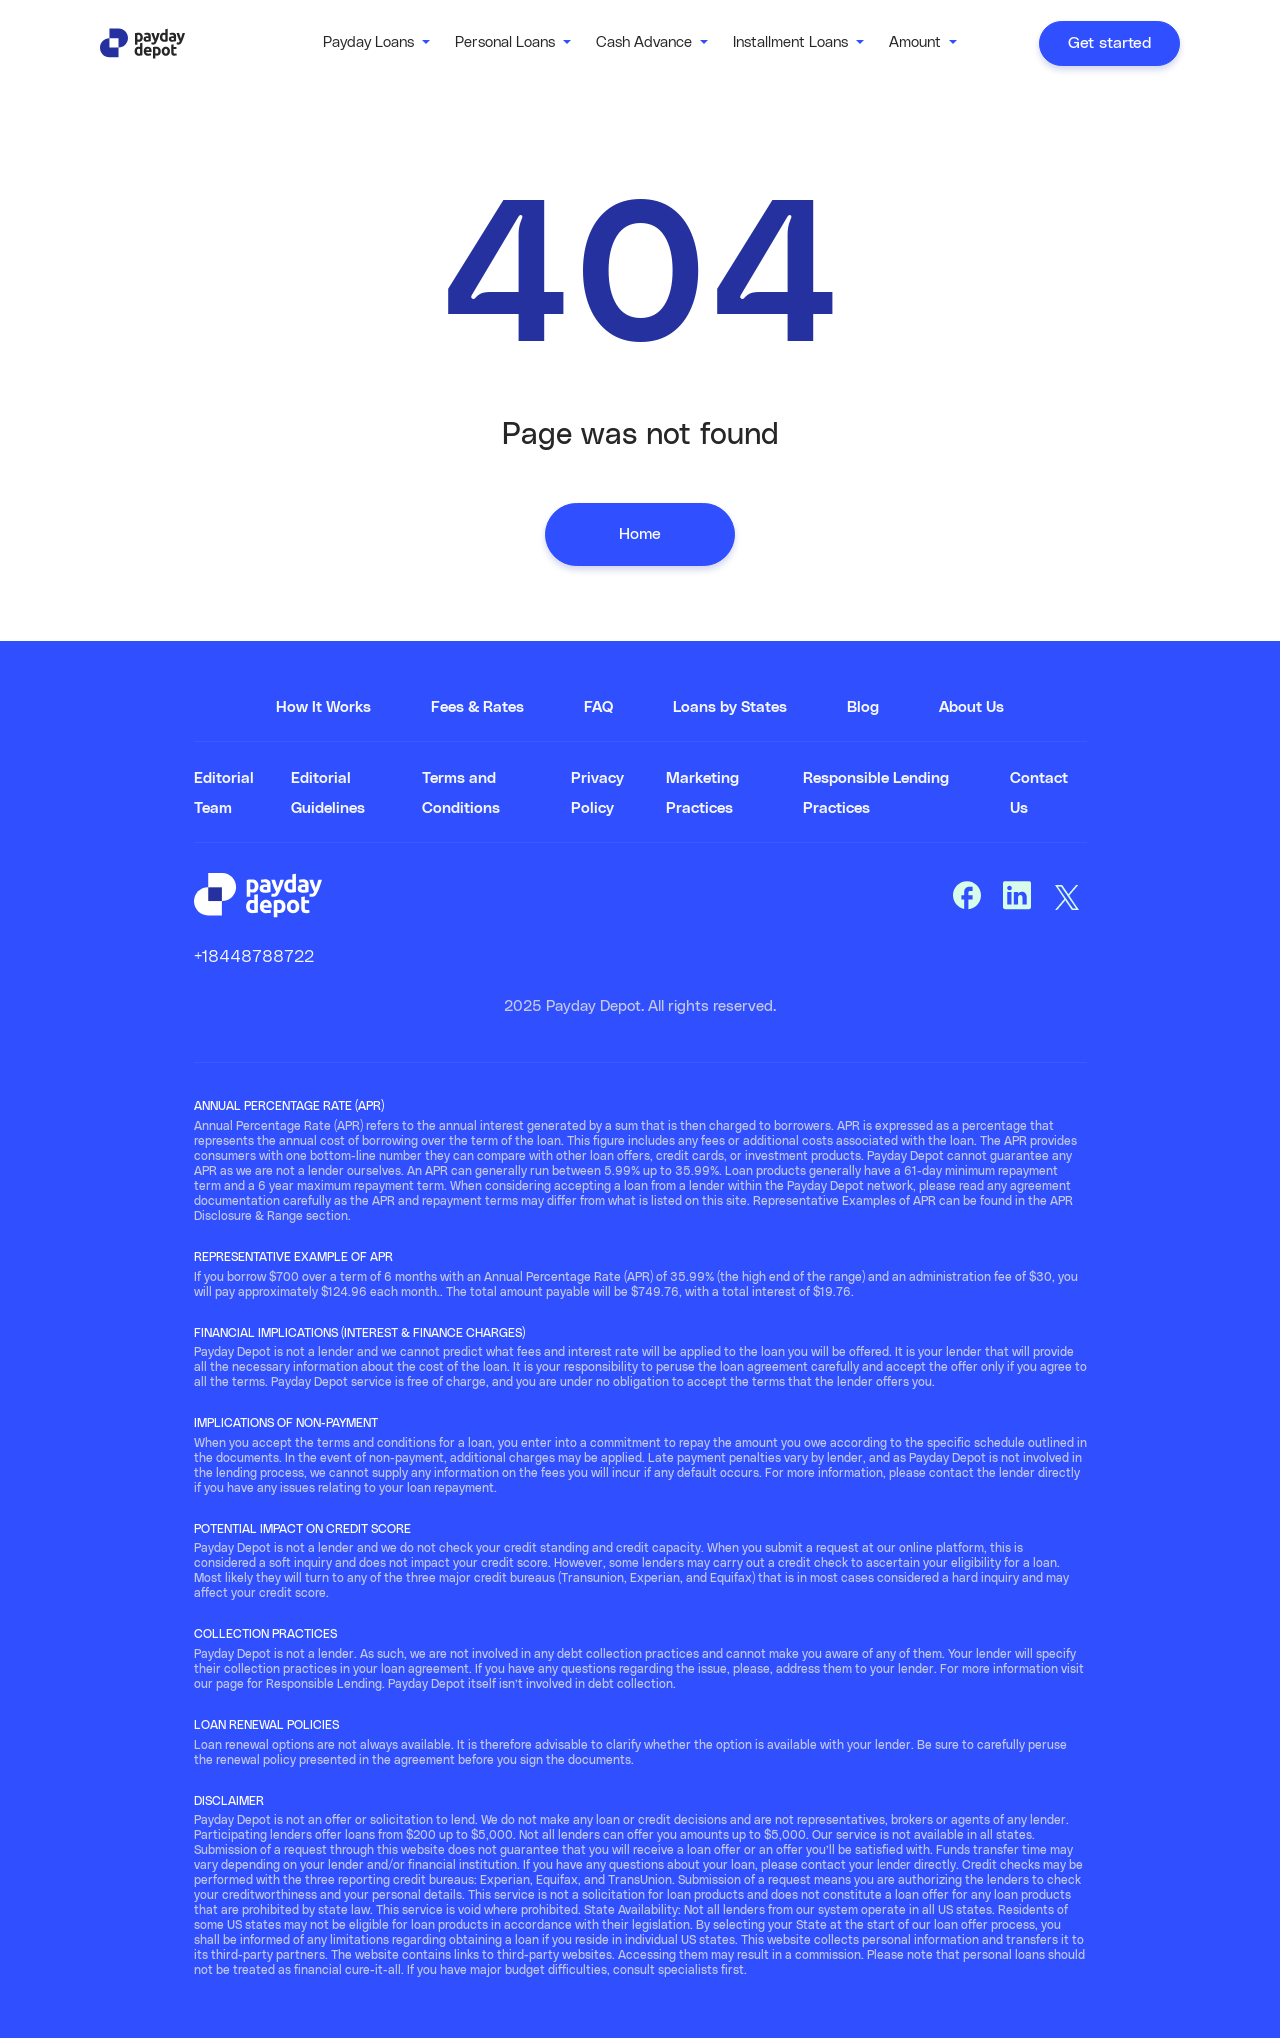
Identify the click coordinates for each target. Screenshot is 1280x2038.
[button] (376, 43)
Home (640, 534)
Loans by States (730, 707)
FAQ (598, 707)
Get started (1109, 43)
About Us (971, 707)
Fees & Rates (477, 707)
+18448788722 (254, 957)
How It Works (323, 707)
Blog (863, 707)
